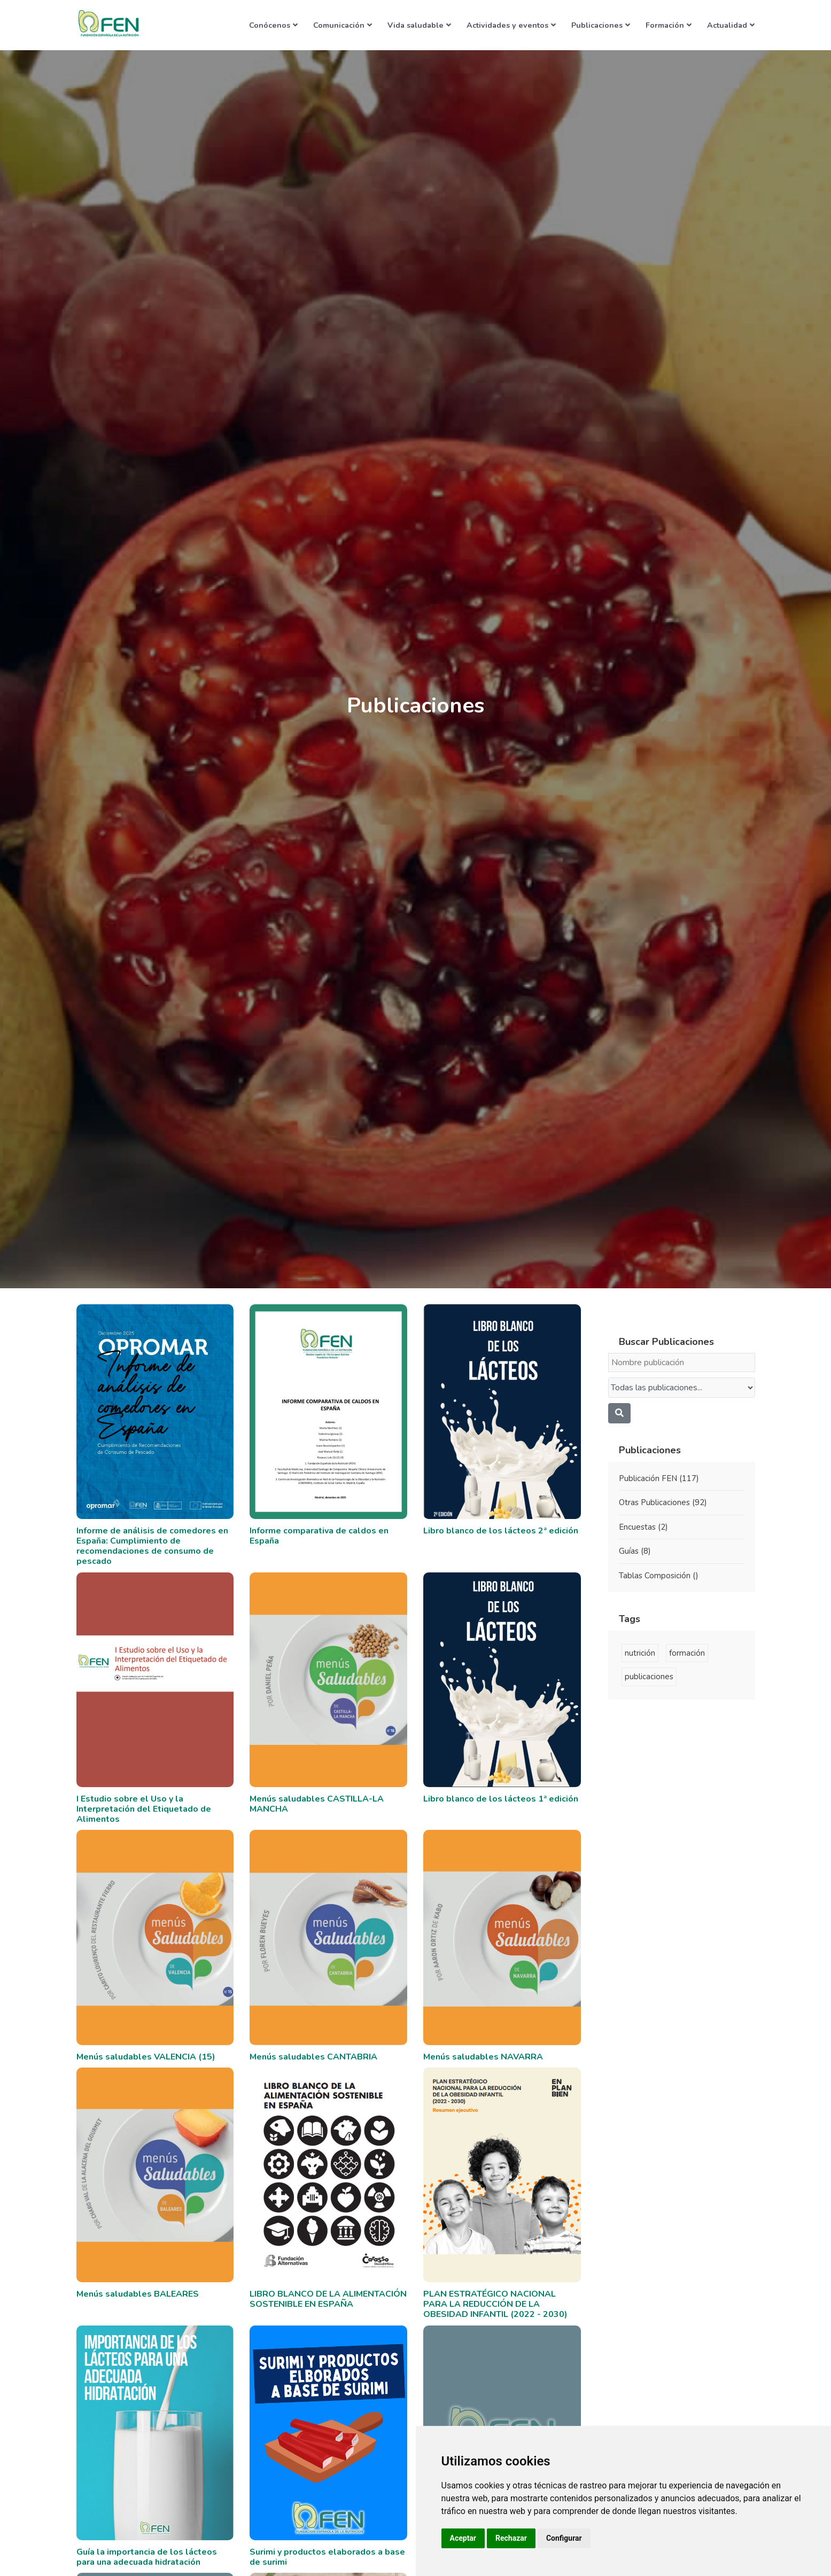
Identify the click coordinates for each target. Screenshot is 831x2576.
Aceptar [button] (463, 2538)
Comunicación (342, 25)
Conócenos (273, 25)
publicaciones (649, 1676)
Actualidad (731, 25)
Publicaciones (600, 25)
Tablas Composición (658, 1575)
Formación (669, 25)
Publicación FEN (659, 1478)
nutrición (640, 1653)
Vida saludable (419, 25)
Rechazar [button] (511, 2538)
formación (687, 1653)
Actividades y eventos (511, 25)
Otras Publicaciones (663, 1502)
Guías (635, 1551)
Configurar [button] (564, 2538)
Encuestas (643, 1527)
